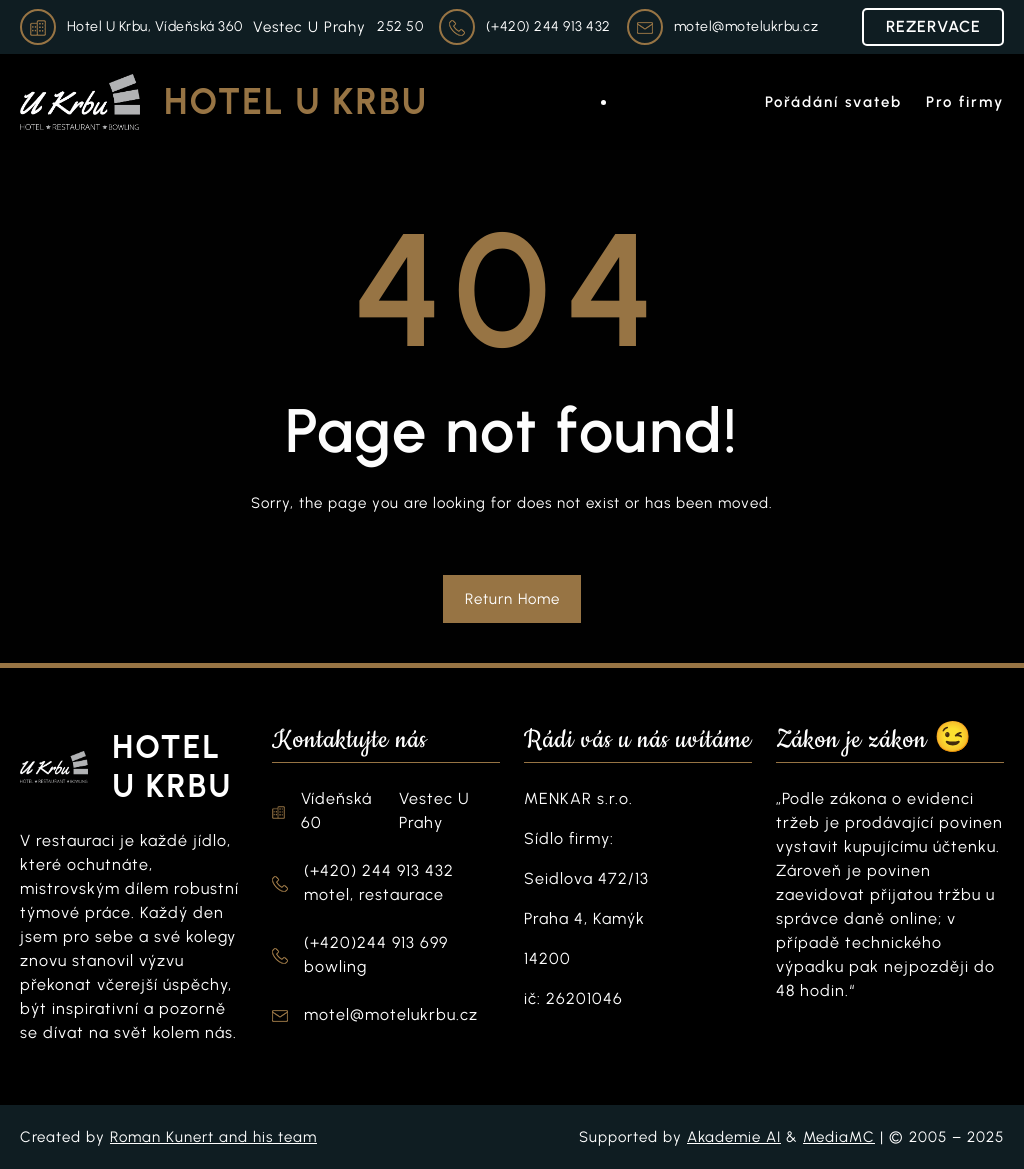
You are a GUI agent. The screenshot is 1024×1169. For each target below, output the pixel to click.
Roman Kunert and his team (213, 1137)
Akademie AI (734, 1137)
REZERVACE (933, 26)
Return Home (512, 599)
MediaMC (839, 1137)
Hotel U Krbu (296, 101)
